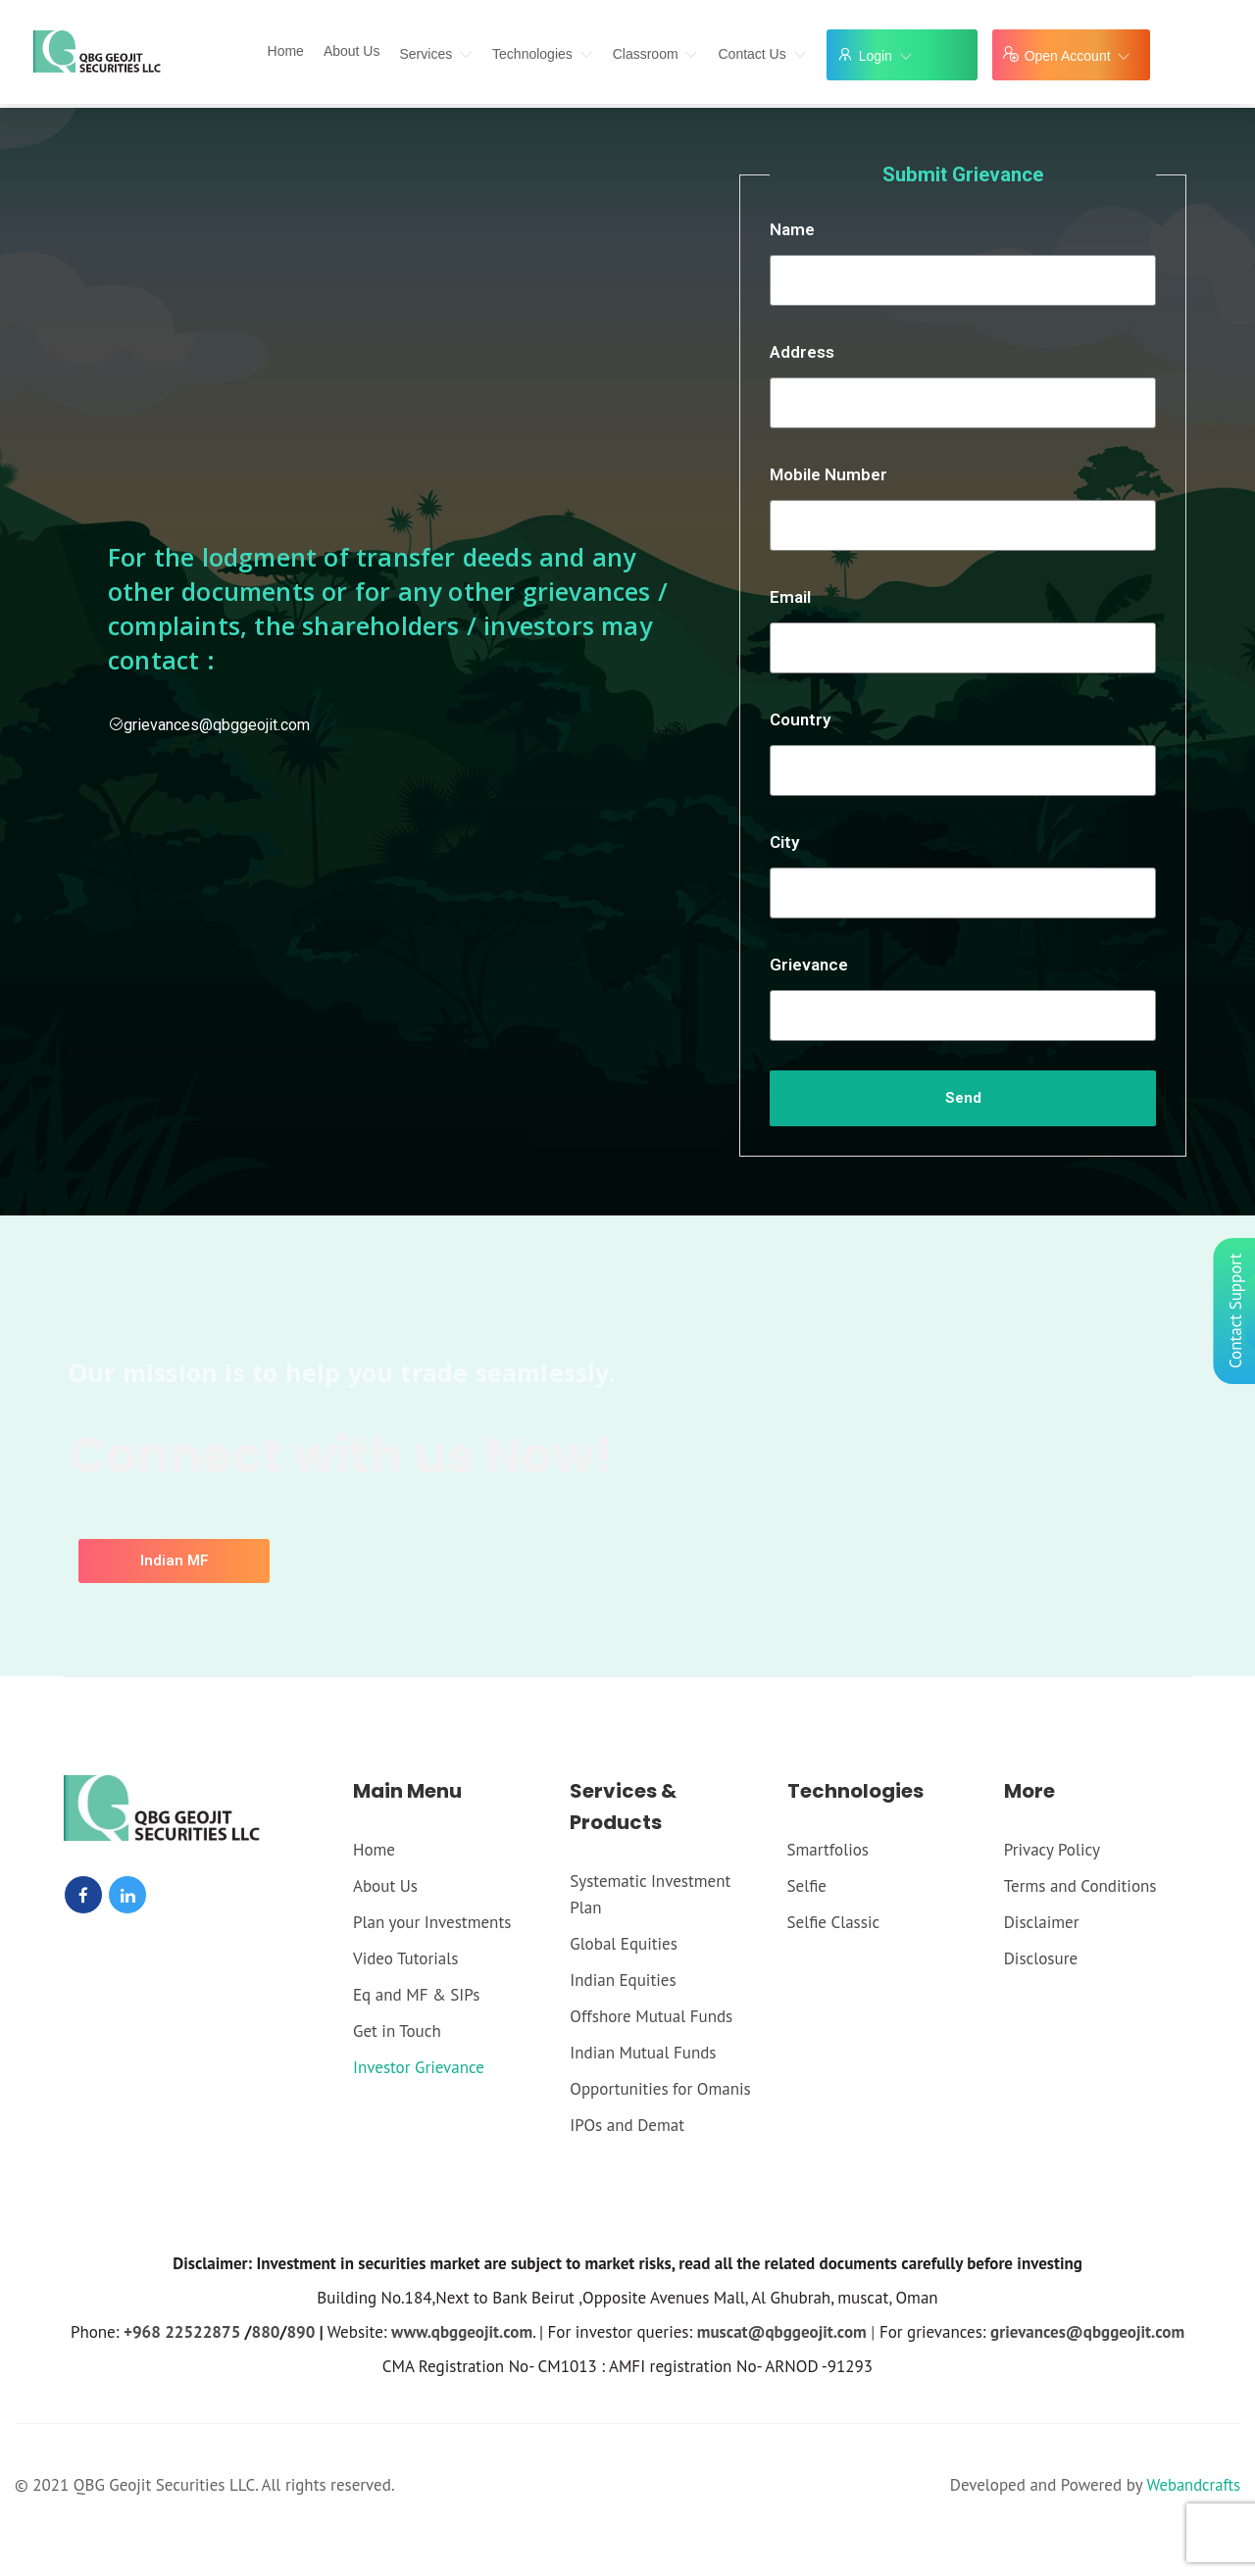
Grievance (809, 964)
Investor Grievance (418, 2067)
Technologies (542, 54)
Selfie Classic (833, 1922)
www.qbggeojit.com (461, 2332)
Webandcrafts (1192, 2485)
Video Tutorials (405, 1958)
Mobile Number (828, 474)
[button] (174, 1561)
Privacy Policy (1052, 1849)
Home (286, 51)
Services (436, 54)
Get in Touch (397, 2031)
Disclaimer (1041, 1922)
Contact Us (762, 54)
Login (886, 56)
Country (800, 719)
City (784, 842)
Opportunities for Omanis (660, 2089)
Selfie (807, 1886)
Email (790, 597)
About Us (352, 51)
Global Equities (624, 1944)
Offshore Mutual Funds (651, 2016)
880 (266, 2332)
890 (300, 2332)
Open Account (1078, 56)
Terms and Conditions (1080, 1886)
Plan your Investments (432, 1922)
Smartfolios (828, 1849)
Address (802, 352)
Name (792, 229)
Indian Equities (623, 1980)
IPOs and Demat (627, 2125)
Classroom (656, 54)
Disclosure (1041, 1958)
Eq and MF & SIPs (416, 1995)
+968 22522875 (182, 2332)
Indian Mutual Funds (643, 2052)
